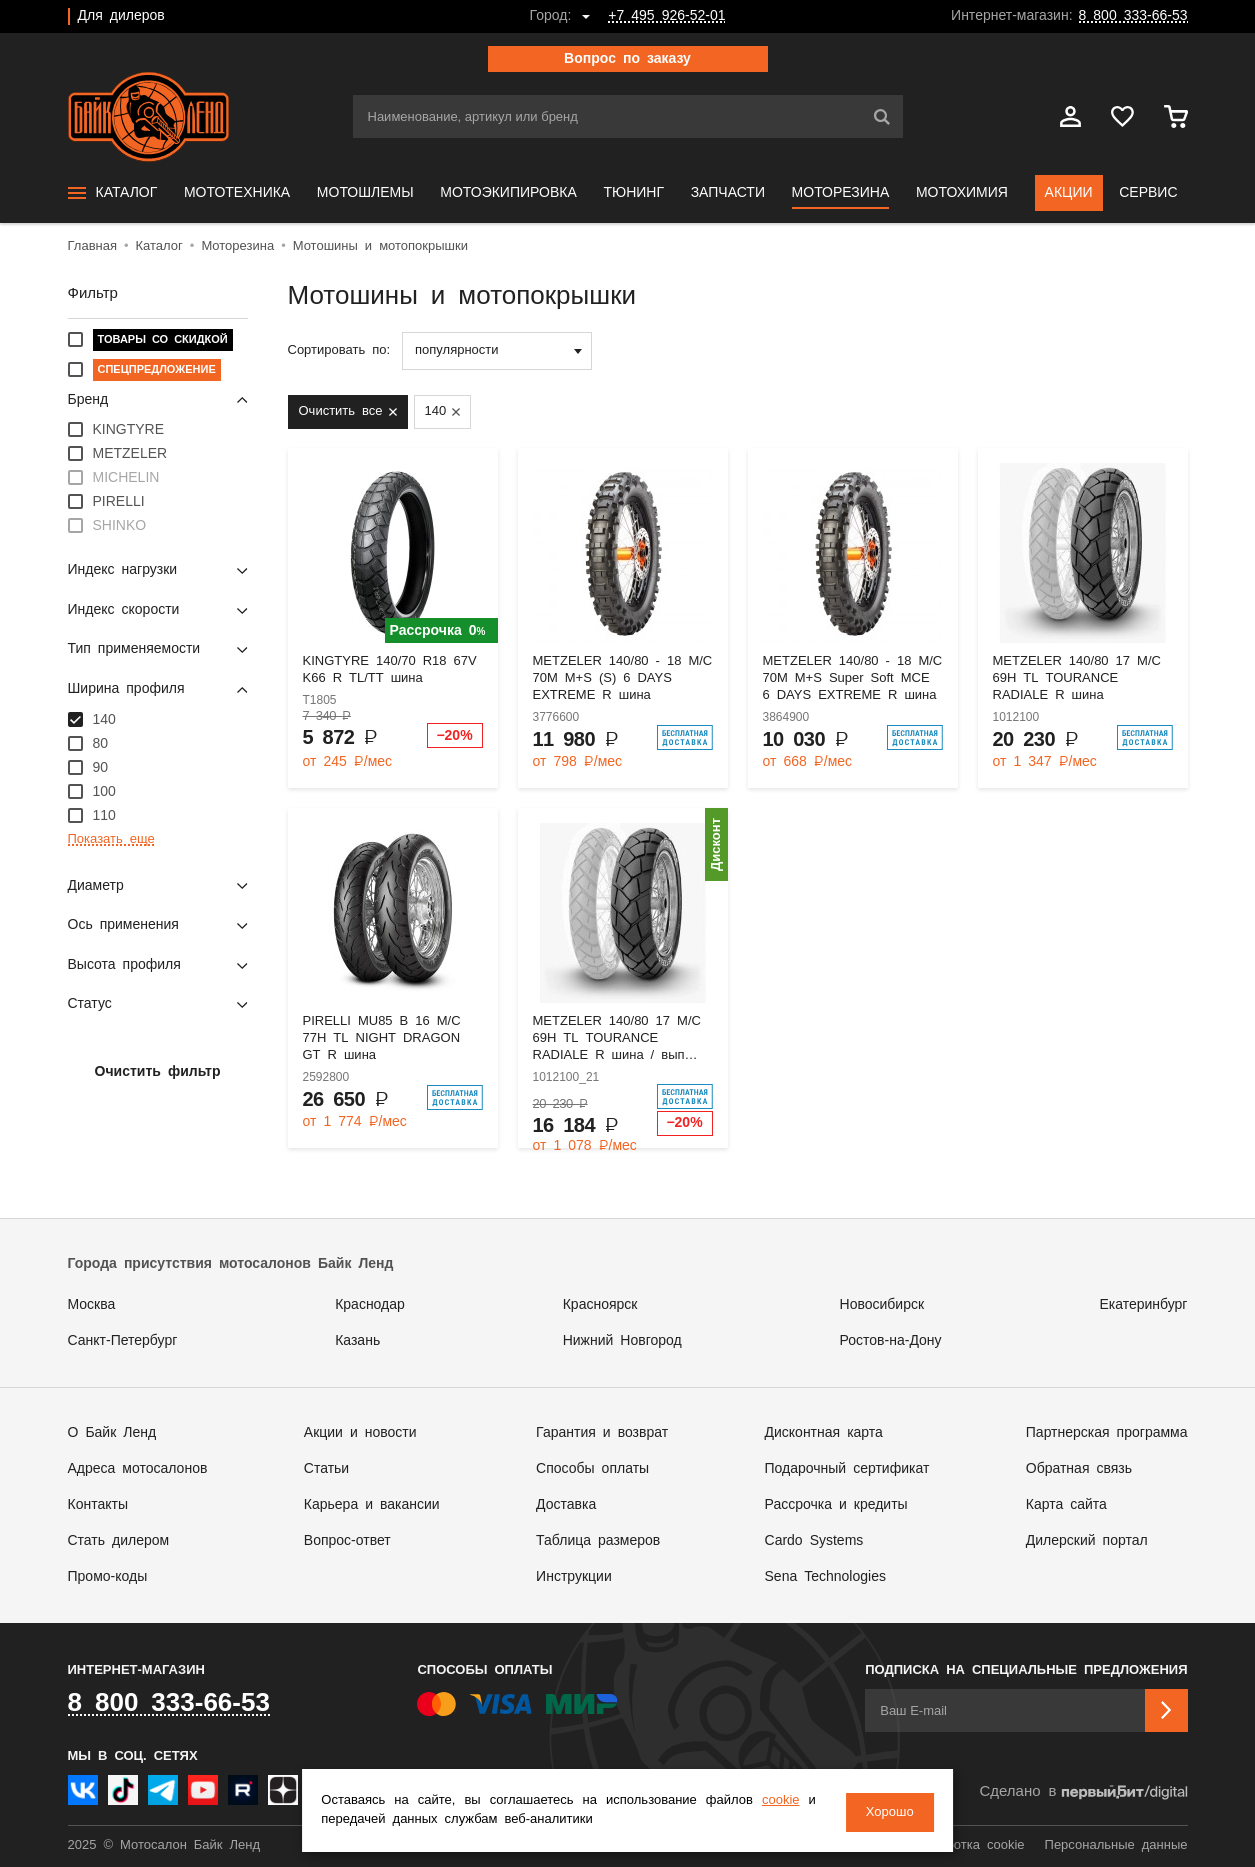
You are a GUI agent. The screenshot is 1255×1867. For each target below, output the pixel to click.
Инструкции (574, 1577)
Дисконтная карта (824, 1433)
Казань (357, 1341)
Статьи (326, 1469)
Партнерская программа (1107, 1433)
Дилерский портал (1087, 1541)
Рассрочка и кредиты (836, 1505)
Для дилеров (121, 16)
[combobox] (497, 351)
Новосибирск (882, 1305)
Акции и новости (360, 1433)
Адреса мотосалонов (138, 1469)
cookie (785, 1802)
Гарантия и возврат (602, 1433)
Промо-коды (108, 1577)
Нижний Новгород (622, 1341)
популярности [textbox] (457, 350)
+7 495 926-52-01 (666, 16)
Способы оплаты (592, 1469)
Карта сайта (1066, 1505)
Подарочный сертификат (847, 1469)
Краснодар (370, 1305)
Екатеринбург (1143, 1305)
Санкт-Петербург (123, 1341)
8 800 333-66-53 (1133, 16)
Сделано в (1083, 1792)
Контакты (98, 1505)
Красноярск (600, 1305)
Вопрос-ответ (347, 1541)
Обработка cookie (969, 1845)
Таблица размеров (598, 1541)
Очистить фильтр (158, 1072)
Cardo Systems (814, 1541)
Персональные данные (1116, 1845)
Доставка (566, 1505)
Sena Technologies (825, 1577)
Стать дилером (119, 1541)
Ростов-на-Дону (891, 1341)
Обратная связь (1079, 1469)
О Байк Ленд (112, 1433)
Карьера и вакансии (372, 1505)
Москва (92, 1305)
